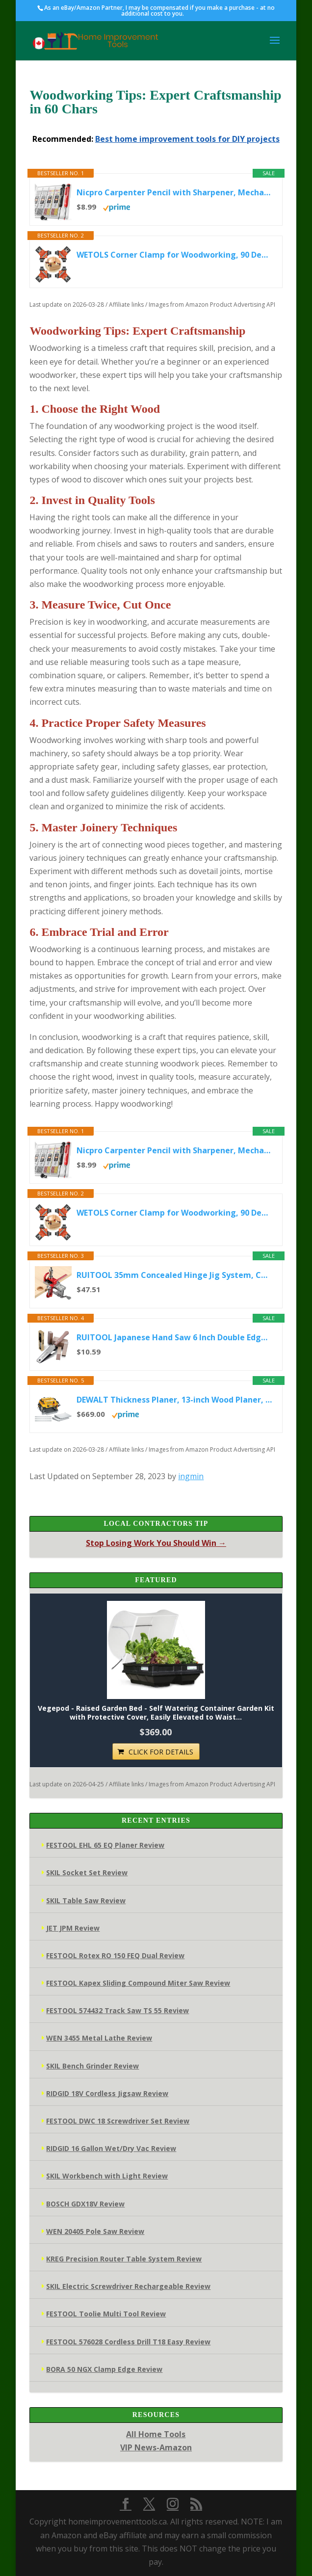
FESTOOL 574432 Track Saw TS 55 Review (117, 2010)
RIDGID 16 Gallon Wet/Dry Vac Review (111, 2148)
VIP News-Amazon (156, 2447)
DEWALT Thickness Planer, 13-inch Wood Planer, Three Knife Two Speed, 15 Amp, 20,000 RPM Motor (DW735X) (174, 1400)
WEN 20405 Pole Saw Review (95, 2231)
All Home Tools (155, 2434)
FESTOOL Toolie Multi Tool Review (106, 2313)
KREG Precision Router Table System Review (124, 2258)
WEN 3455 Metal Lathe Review (99, 2038)
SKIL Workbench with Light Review (107, 2175)
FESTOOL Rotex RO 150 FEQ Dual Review (115, 1955)
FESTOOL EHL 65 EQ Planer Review (105, 1845)
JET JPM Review (73, 1928)
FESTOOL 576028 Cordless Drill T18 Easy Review (128, 2341)
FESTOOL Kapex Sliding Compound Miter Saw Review (138, 1983)
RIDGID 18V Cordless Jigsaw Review (107, 2093)
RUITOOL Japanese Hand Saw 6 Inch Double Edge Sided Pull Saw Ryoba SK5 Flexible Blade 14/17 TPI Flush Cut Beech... (174, 1337)
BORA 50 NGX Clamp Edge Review (104, 2369)
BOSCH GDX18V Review (85, 2203)
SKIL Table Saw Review (86, 1900)
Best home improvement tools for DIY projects (187, 138)
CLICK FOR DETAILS (161, 1751)
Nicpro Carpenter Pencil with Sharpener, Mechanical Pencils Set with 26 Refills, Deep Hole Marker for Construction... (174, 192)
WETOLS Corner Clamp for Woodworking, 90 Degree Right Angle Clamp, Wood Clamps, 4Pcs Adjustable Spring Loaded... (174, 255)
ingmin (191, 1476)
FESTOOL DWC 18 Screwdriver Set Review (117, 2120)
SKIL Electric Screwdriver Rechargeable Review (128, 2286)
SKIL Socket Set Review (87, 1872)
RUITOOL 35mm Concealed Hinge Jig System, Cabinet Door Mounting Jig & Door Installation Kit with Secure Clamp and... (174, 1275)
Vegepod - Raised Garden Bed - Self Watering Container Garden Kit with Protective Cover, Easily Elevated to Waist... (156, 1713)
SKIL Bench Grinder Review (92, 2066)
